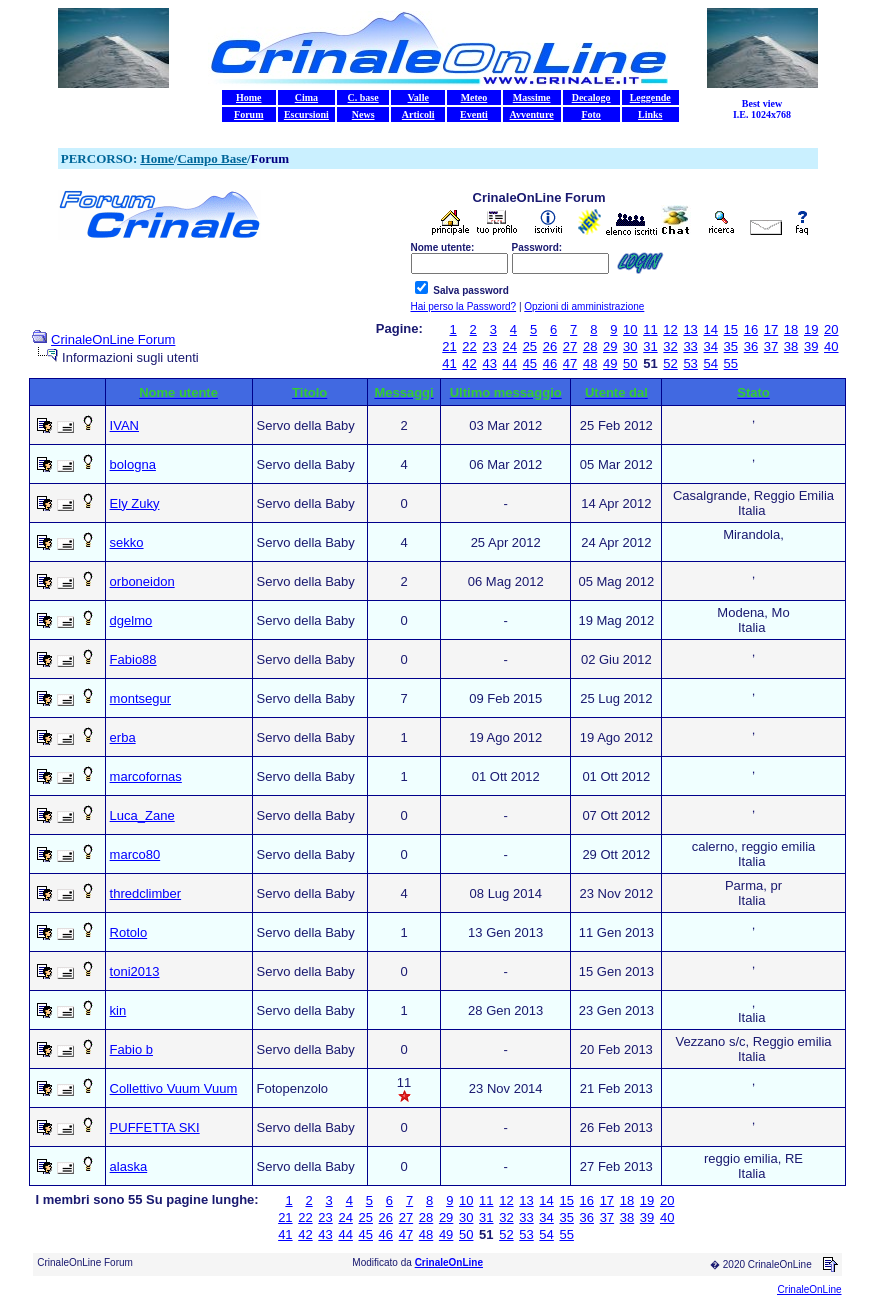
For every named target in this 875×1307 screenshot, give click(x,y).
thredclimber (146, 893)
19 (811, 329)
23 (489, 346)
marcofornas (146, 776)
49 (610, 363)
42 (469, 363)
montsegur (140, 698)
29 (610, 346)
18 (791, 329)
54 (710, 363)
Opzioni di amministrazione (584, 306)
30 (630, 346)
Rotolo (129, 932)
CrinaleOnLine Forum (113, 339)
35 (731, 346)
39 (811, 346)
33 (690, 346)
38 (791, 346)
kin (118, 1010)
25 (530, 346)
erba (123, 737)
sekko (127, 542)
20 (831, 329)
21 (449, 346)
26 (550, 346)
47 (570, 363)
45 (530, 363)
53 (690, 363)
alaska (129, 1166)
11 (650, 329)
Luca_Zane (142, 815)
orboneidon (142, 581)
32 (670, 346)
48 (590, 363)
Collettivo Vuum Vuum (174, 1088)
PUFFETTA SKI (155, 1127)
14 (710, 329)
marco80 (135, 854)
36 (751, 346)
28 (590, 346)
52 (670, 363)
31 (650, 346)
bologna (133, 464)
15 (731, 329)
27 (570, 346)
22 (469, 346)
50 (630, 363)
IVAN (124, 425)
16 (751, 329)
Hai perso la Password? (464, 306)
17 (771, 329)
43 (489, 363)
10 (630, 329)
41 (449, 363)
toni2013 (135, 971)
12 (670, 329)
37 (771, 346)
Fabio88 (133, 659)
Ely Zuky (135, 503)
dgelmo (131, 620)
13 (690, 329)
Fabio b (131, 1049)
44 (510, 363)
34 (710, 346)
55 (731, 363)
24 (510, 346)
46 (550, 363)
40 (831, 346)
